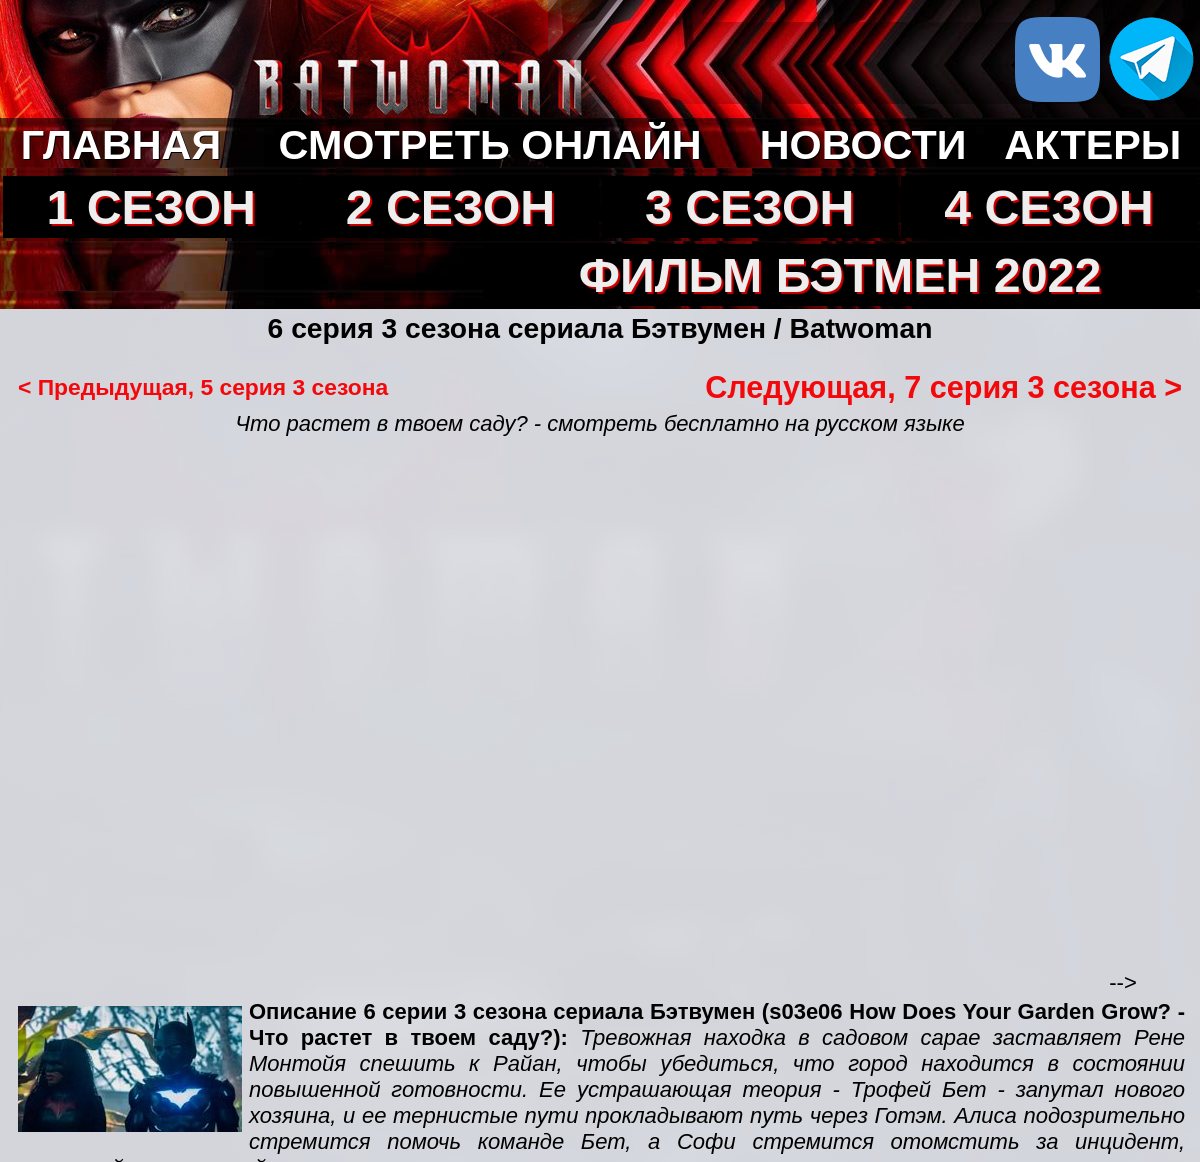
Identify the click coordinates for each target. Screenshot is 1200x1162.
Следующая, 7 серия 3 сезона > (943, 387)
